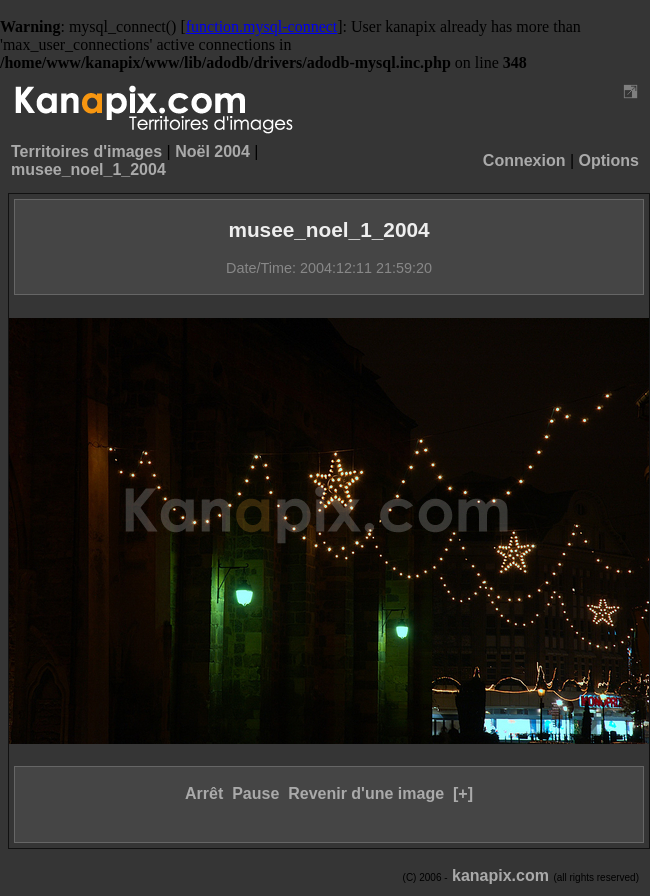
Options (609, 160)
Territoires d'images (86, 151)
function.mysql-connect (262, 26)
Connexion (524, 160)
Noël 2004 (212, 151)
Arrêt (204, 793)
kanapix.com (500, 875)
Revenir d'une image (366, 793)
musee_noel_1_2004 (88, 169)
